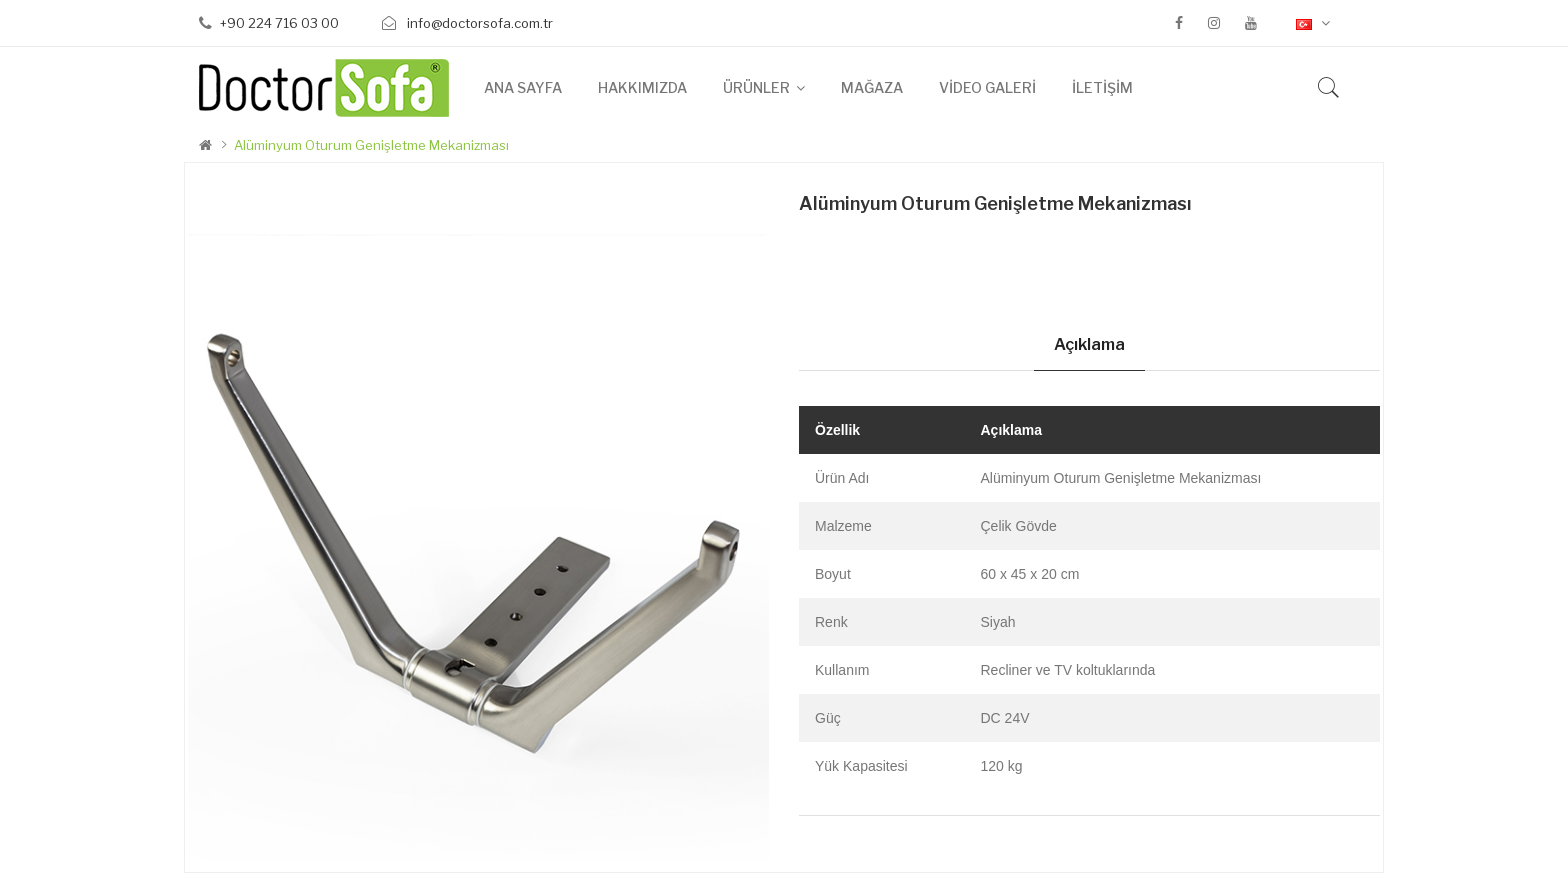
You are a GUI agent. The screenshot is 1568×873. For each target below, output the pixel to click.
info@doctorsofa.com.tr (478, 23)
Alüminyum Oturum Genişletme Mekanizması (371, 145)
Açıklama (1089, 344)
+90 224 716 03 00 (279, 23)
